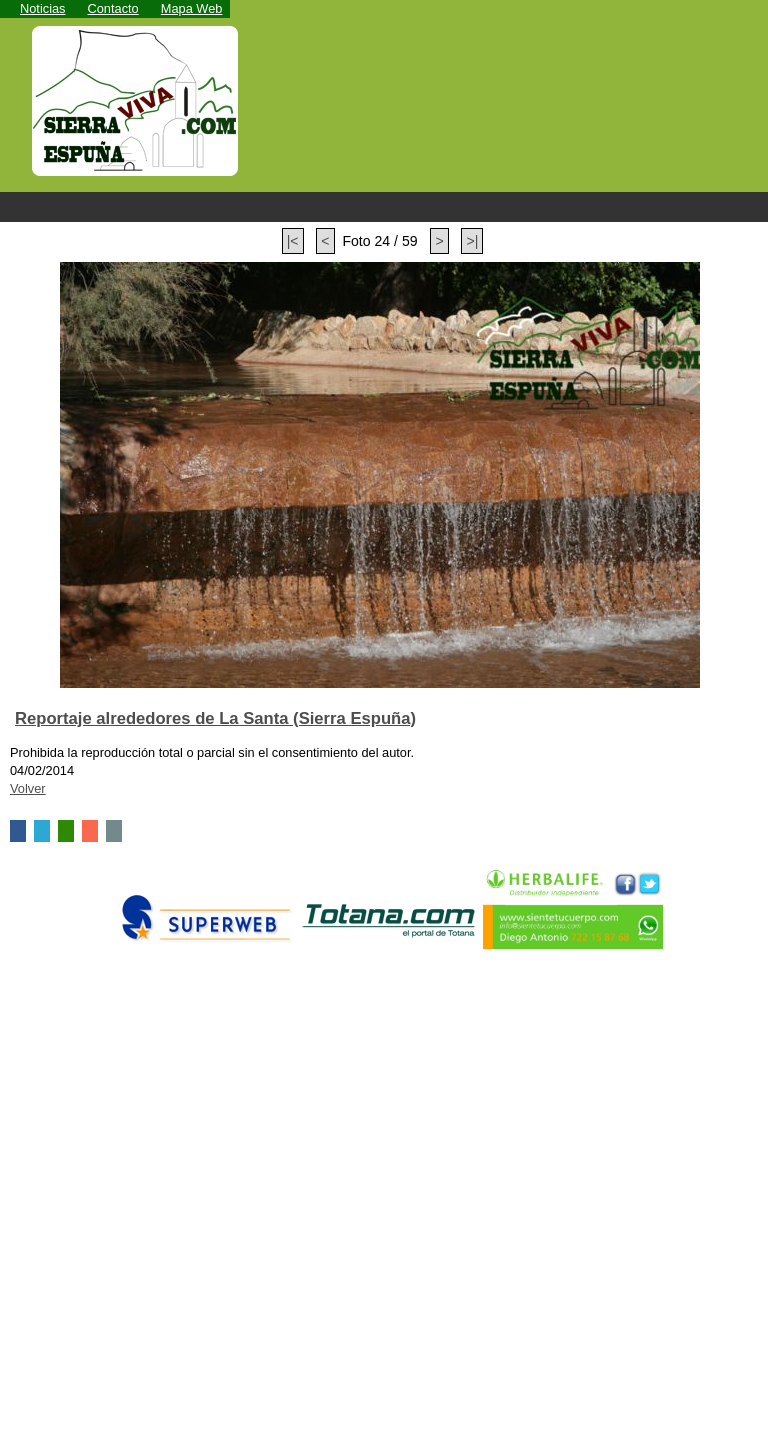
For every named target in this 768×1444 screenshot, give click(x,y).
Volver (28, 788)
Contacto (113, 8)
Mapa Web (192, 8)
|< (293, 241)
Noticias (43, 8)
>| (472, 241)
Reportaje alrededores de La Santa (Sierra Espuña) (215, 718)
